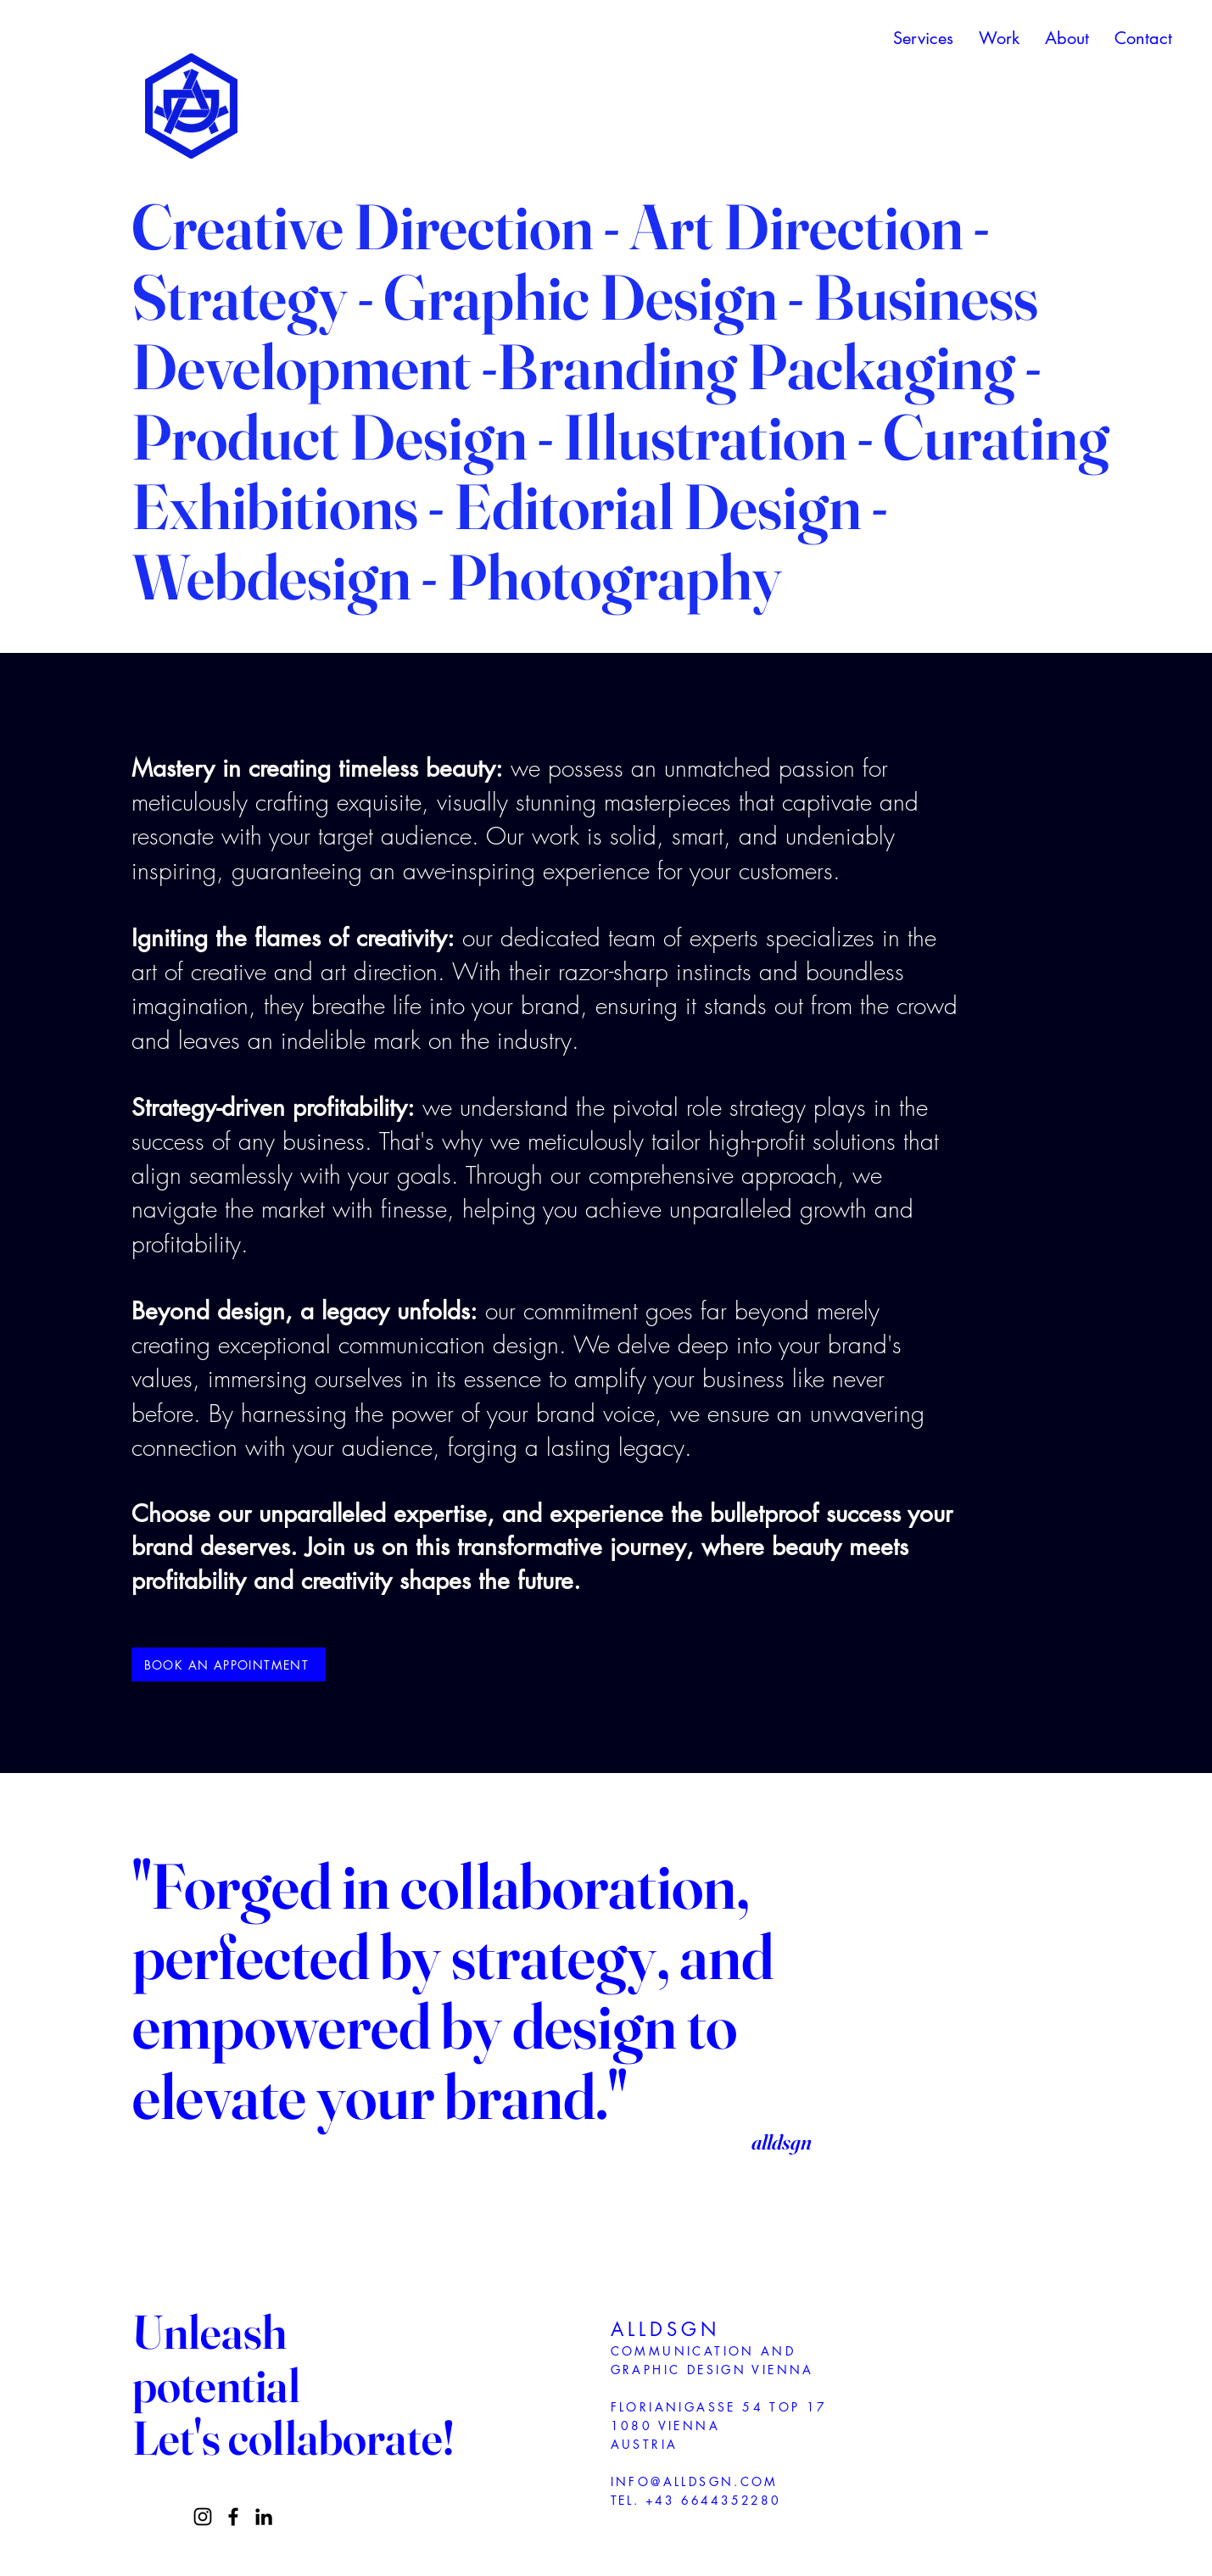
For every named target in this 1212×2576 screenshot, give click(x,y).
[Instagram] (203, 2517)
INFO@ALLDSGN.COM (695, 2481)
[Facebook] (233, 2517)
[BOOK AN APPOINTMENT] (228, 1664)
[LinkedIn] (264, 2517)
